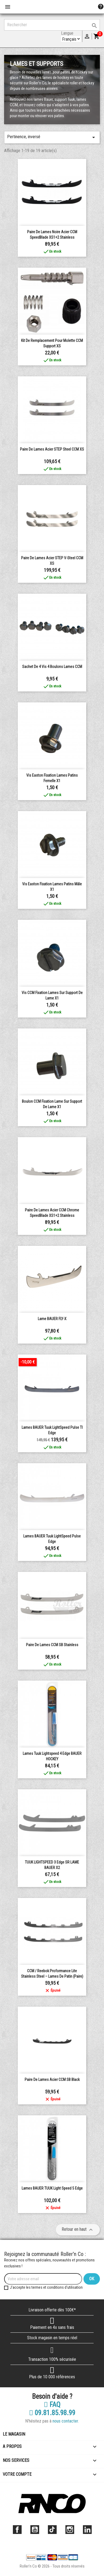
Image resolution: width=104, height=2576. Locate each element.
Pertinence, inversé (52, 137)
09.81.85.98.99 (52, 2413)
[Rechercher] (52, 25)
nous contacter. (66, 2421)
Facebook (17, 2529)
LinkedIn (87, 2529)
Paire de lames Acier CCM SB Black (52, 2079)
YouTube (34, 2529)
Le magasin (14, 2434)
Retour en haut (78, 2229)
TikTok (52, 2529)
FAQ (52, 2405)
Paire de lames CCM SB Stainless (52, 1645)
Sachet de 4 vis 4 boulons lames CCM (52, 666)
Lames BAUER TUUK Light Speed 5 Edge (52, 2188)
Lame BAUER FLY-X (52, 1319)
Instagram (69, 2529)
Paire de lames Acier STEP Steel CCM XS (52, 449)
